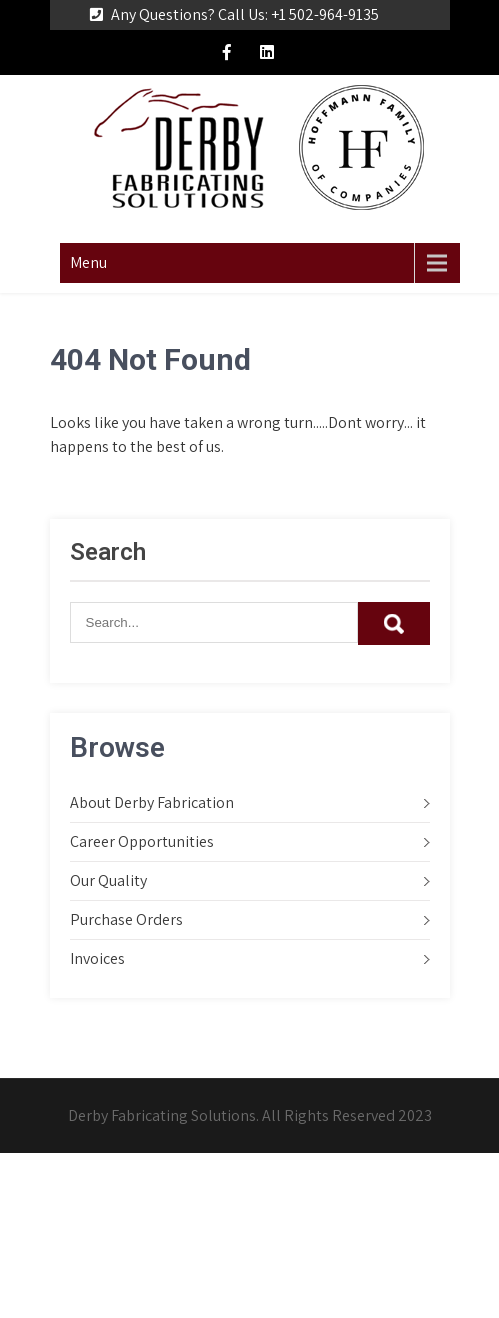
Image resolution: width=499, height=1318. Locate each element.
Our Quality (108, 880)
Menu (88, 262)
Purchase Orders (126, 919)
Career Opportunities (142, 841)
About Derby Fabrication (152, 802)
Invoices (97, 958)
